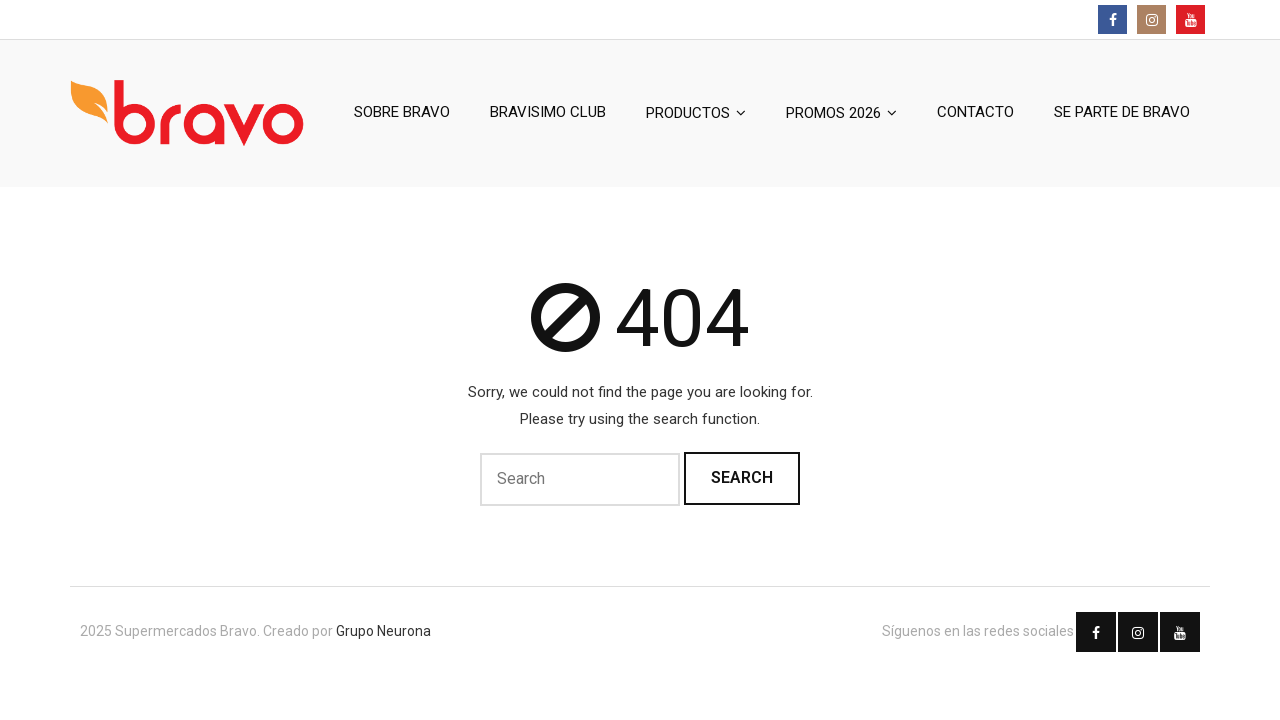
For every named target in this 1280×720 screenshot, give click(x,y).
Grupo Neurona (383, 631)
